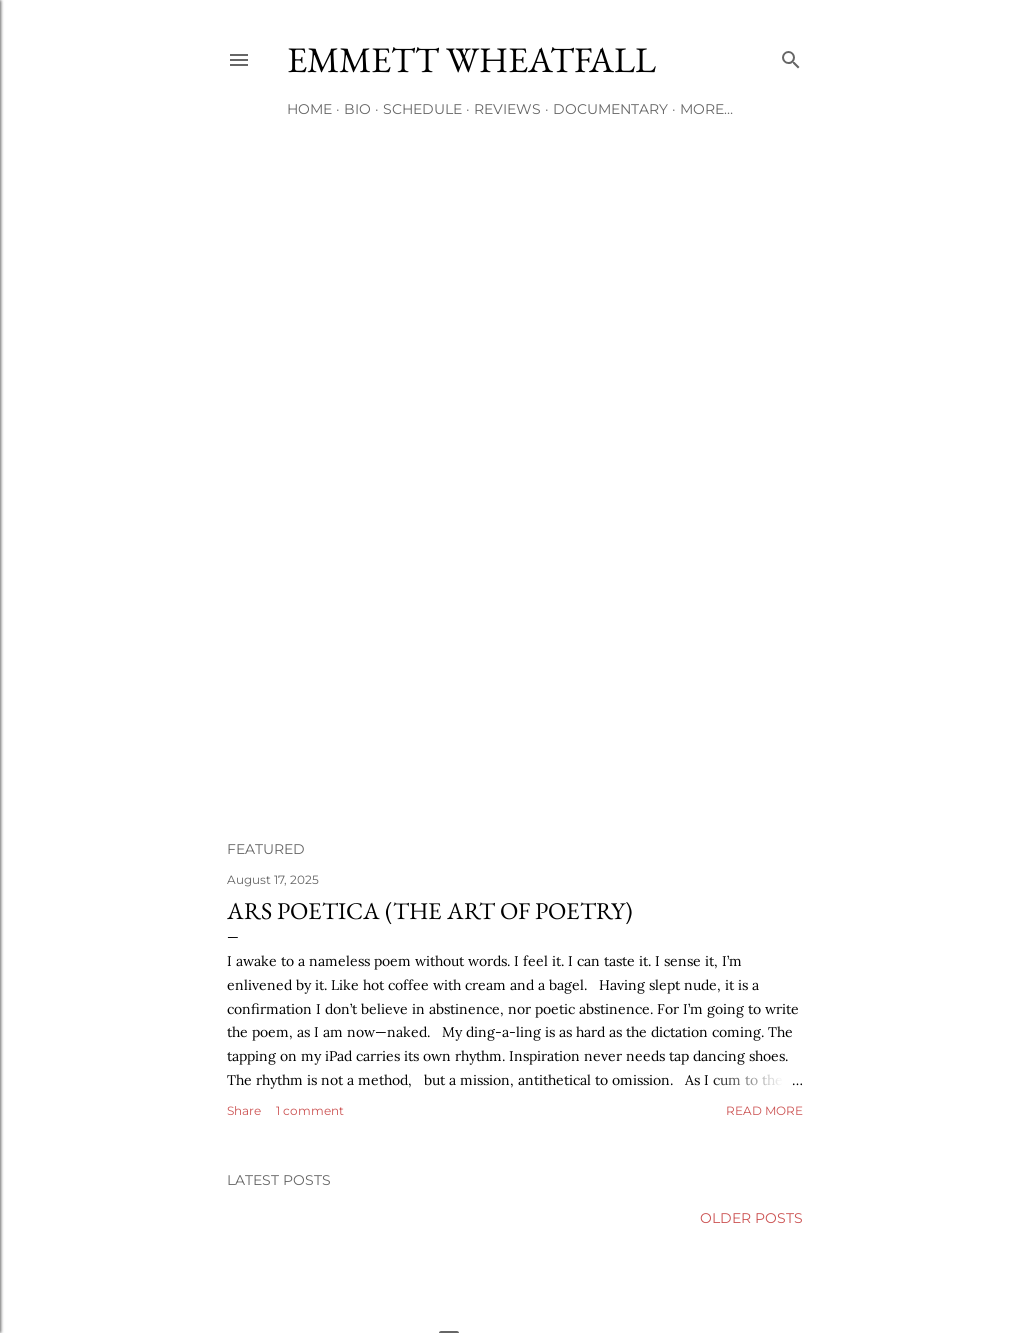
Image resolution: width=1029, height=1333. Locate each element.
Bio (357, 109)
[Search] (791, 55)
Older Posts (751, 1218)
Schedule (422, 109)
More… (706, 109)
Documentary (610, 109)
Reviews (507, 109)
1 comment (310, 1110)
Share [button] (244, 1110)
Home (309, 109)
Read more (764, 1110)
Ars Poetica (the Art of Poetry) (430, 910)
